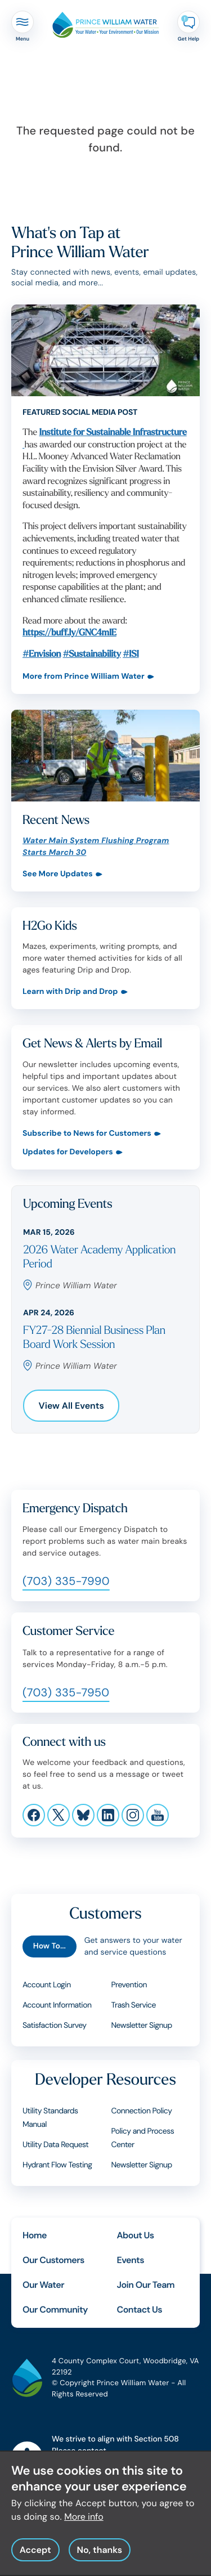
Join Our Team (146, 2285)
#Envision (42, 653)
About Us (135, 2235)
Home (35, 2235)
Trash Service (133, 2005)
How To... (49, 1946)
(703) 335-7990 (66, 1581)
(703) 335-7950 (66, 1693)
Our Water (43, 2285)
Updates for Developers (68, 1152)
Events (131, 2260)
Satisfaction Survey (55, 2026)
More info (84, 2522)
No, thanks (99, 2555)
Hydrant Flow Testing (57, 2165)
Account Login (47, 1985)
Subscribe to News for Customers (87, 1134)
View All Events (71, 1406)
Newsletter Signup (141, 2026)
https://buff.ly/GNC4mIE (69, 633)
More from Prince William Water (84, 677)
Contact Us (140, 2309)
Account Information (57, 2005)
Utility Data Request (55, 2145)
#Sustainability (92, 653)
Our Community (55, 2309)
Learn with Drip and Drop (70, 992)
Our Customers (53, 2260)
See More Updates (58, 874)
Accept (35, 2555)
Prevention (129, 1985)
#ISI (131, 653)
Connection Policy (141, 2111)
